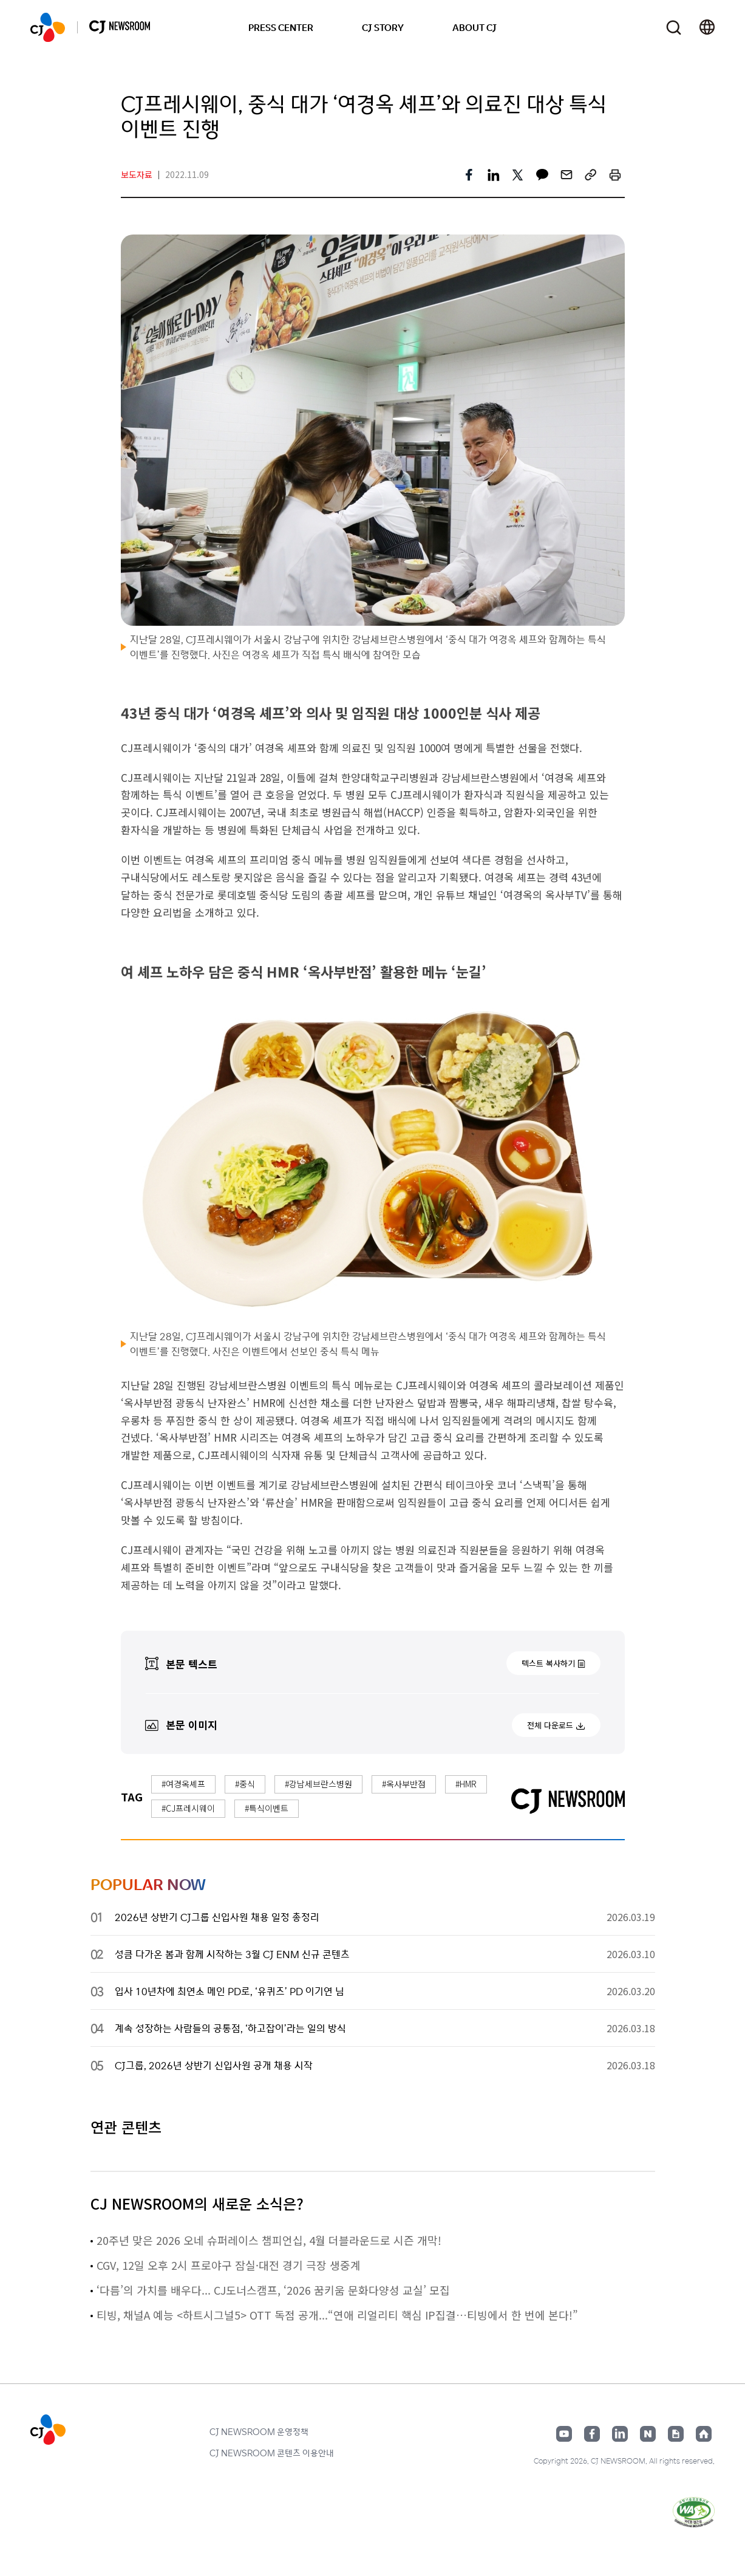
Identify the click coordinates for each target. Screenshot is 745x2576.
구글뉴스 (676, 2434)
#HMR (466, 1784)
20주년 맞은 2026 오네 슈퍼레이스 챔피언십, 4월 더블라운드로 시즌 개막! (269, 2240)
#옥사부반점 (404, 1784)
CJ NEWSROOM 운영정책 (258, 2431)
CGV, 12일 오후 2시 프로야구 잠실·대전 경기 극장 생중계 (229, 2265)
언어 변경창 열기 (707, 27)
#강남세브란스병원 (318, 1784)
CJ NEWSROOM (47, 27)
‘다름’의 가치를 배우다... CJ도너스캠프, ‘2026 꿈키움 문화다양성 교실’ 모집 (273, 2290)
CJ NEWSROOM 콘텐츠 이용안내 (271, 2453)
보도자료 (136, 174)
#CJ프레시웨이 (188, 1808)
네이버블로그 (648, 2434)
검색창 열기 (673, 27)
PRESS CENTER (280, 27)
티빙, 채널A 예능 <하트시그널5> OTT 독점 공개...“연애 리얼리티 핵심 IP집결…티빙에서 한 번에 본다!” (337, 2315)
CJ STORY (383, 27)
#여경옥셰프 (183, 1784)
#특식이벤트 (266, 1808)
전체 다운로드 (550, 1725)
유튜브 (564, 2434)
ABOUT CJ (474, 27)
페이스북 (592, 2434)
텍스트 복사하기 (548, 1663)
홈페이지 (704, 2434)
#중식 (245, 1784)
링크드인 (620, 2434)
